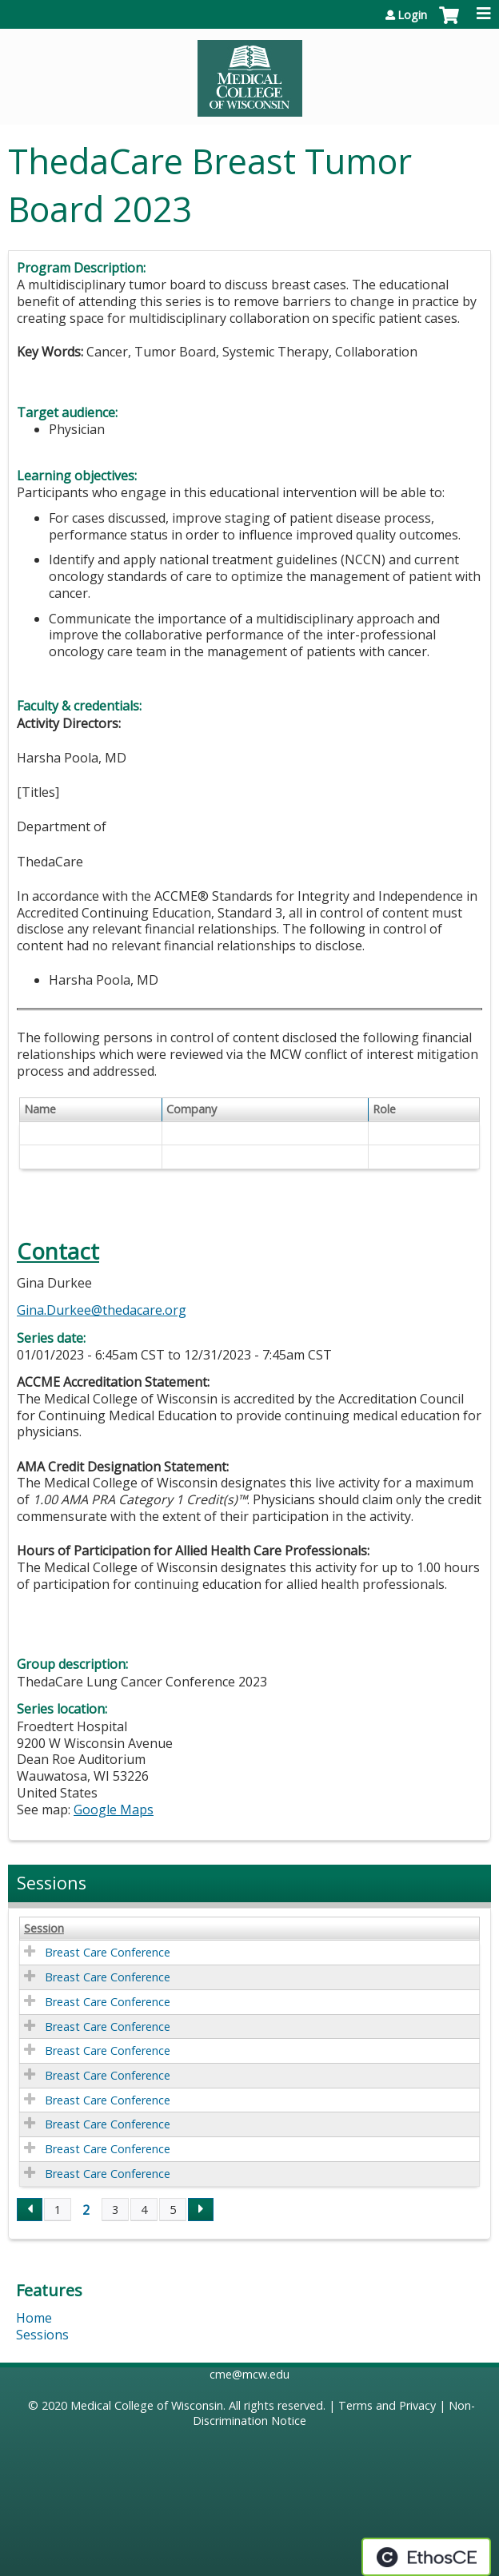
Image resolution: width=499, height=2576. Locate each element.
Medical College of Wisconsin (146, 2405)
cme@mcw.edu (249, 2374)
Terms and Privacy (387, 2405)
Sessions (42, 2334)
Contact (58, 1251)
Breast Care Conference (107, 1952)
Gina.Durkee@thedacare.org (101, 1310)
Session (44, 1928)
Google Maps (114, 1809)
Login (412, 15)
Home (34, 2318)
